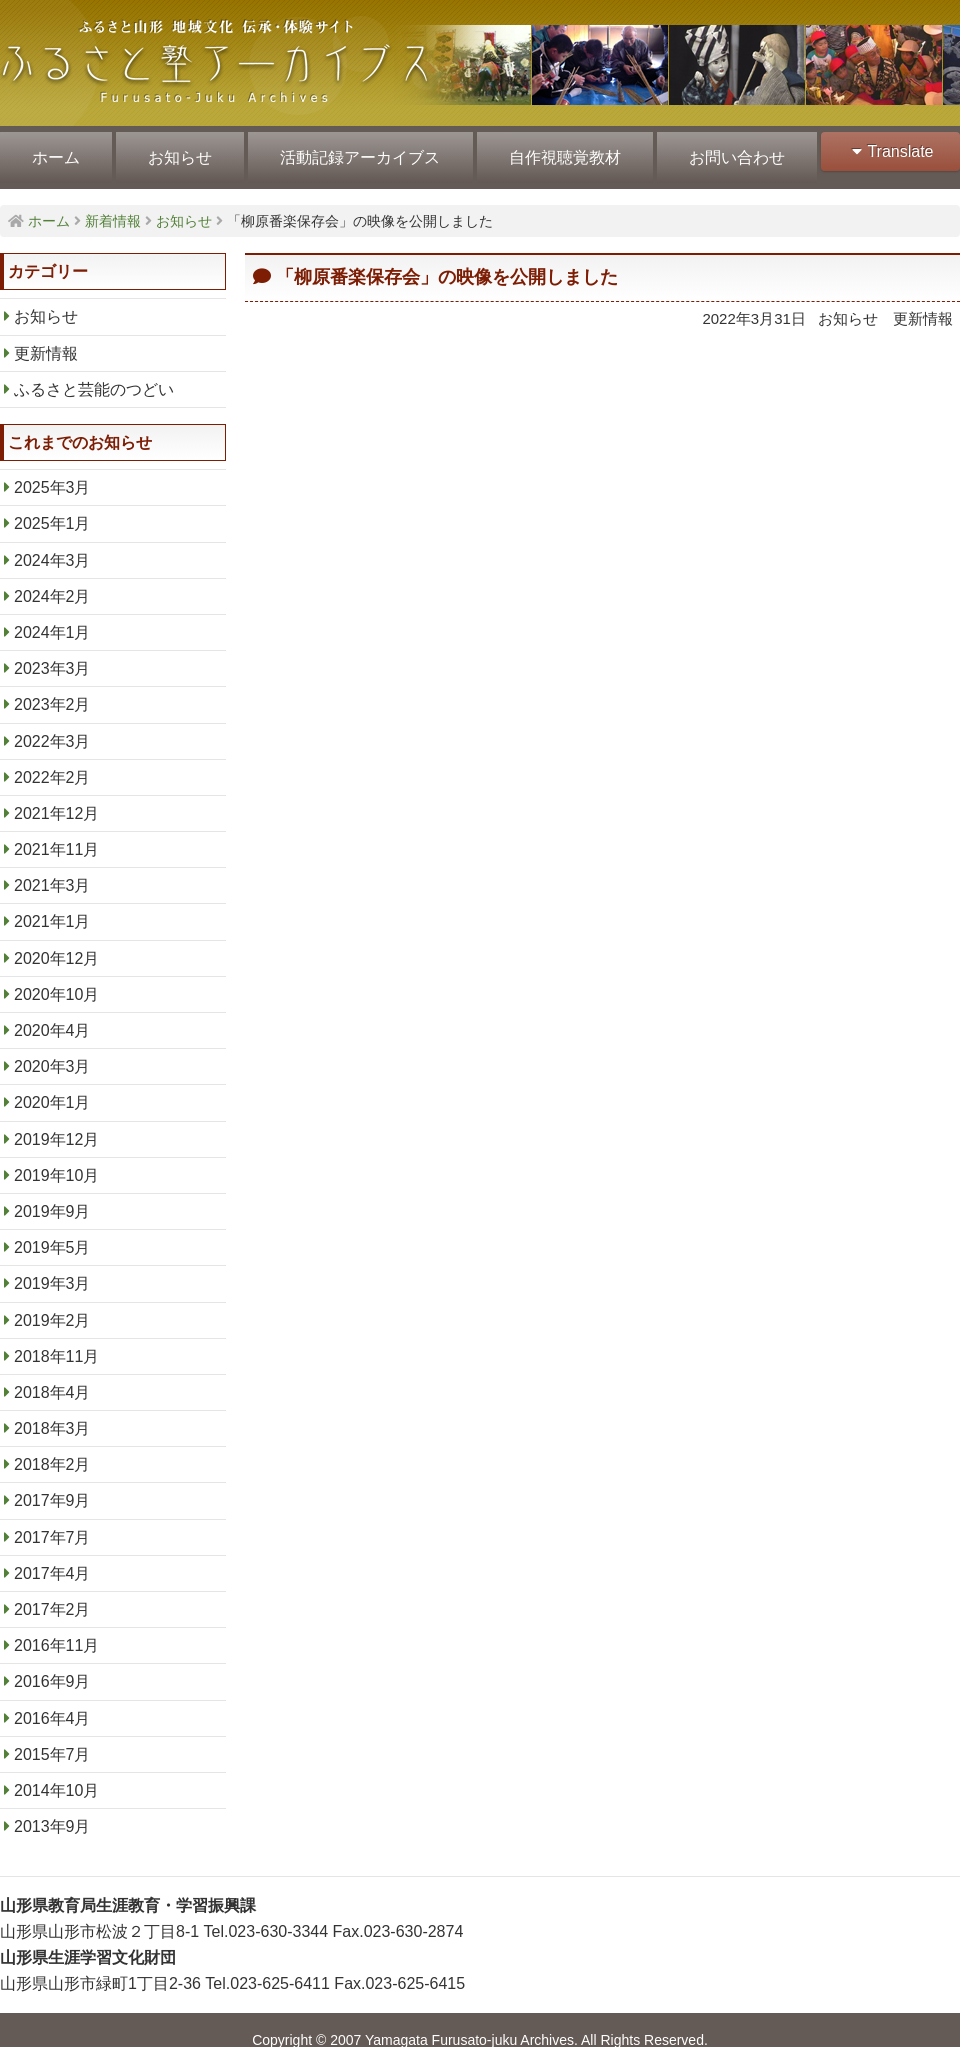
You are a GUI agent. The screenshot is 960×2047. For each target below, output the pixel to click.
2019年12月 (56, 1127)
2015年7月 (52, 1743)
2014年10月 (56, 1779)
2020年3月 (52, 1055)
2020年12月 (56, 947)
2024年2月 (52, 585)
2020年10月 (56, 983)
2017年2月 (52, 1598)
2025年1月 (52, 512)
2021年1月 (52, 910)
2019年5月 (52, 1236)
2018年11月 (56, 1345)
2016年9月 (52, 1670)
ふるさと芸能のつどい (94, 378)
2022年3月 (52, 729)
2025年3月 (52, 476)
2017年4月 (52, 1562)
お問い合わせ (728, 151)
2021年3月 (52, 874)
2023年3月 (52, 657)
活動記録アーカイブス (356, 151)
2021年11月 (56, 838)
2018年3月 (52, 1417)
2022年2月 (52, 766)
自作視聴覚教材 (558, 151)
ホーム (55, 151)
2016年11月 (56, 1634)
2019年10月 (56, 1164)
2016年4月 (52, 1706)
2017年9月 (52, 1489)
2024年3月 (52, 548)
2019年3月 (52, 1272)
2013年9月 (52, 1815)
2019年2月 (52, 1308)
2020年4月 (52, 1019)
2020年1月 (52, 1091)
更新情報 (46, 342)
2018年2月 (52, 1453)
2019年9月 (52, 1200)
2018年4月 (52, 1381)
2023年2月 (52, 693)
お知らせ (177, 151)
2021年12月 (56, 802)
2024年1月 (52, 621)
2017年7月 (52, 1526)
